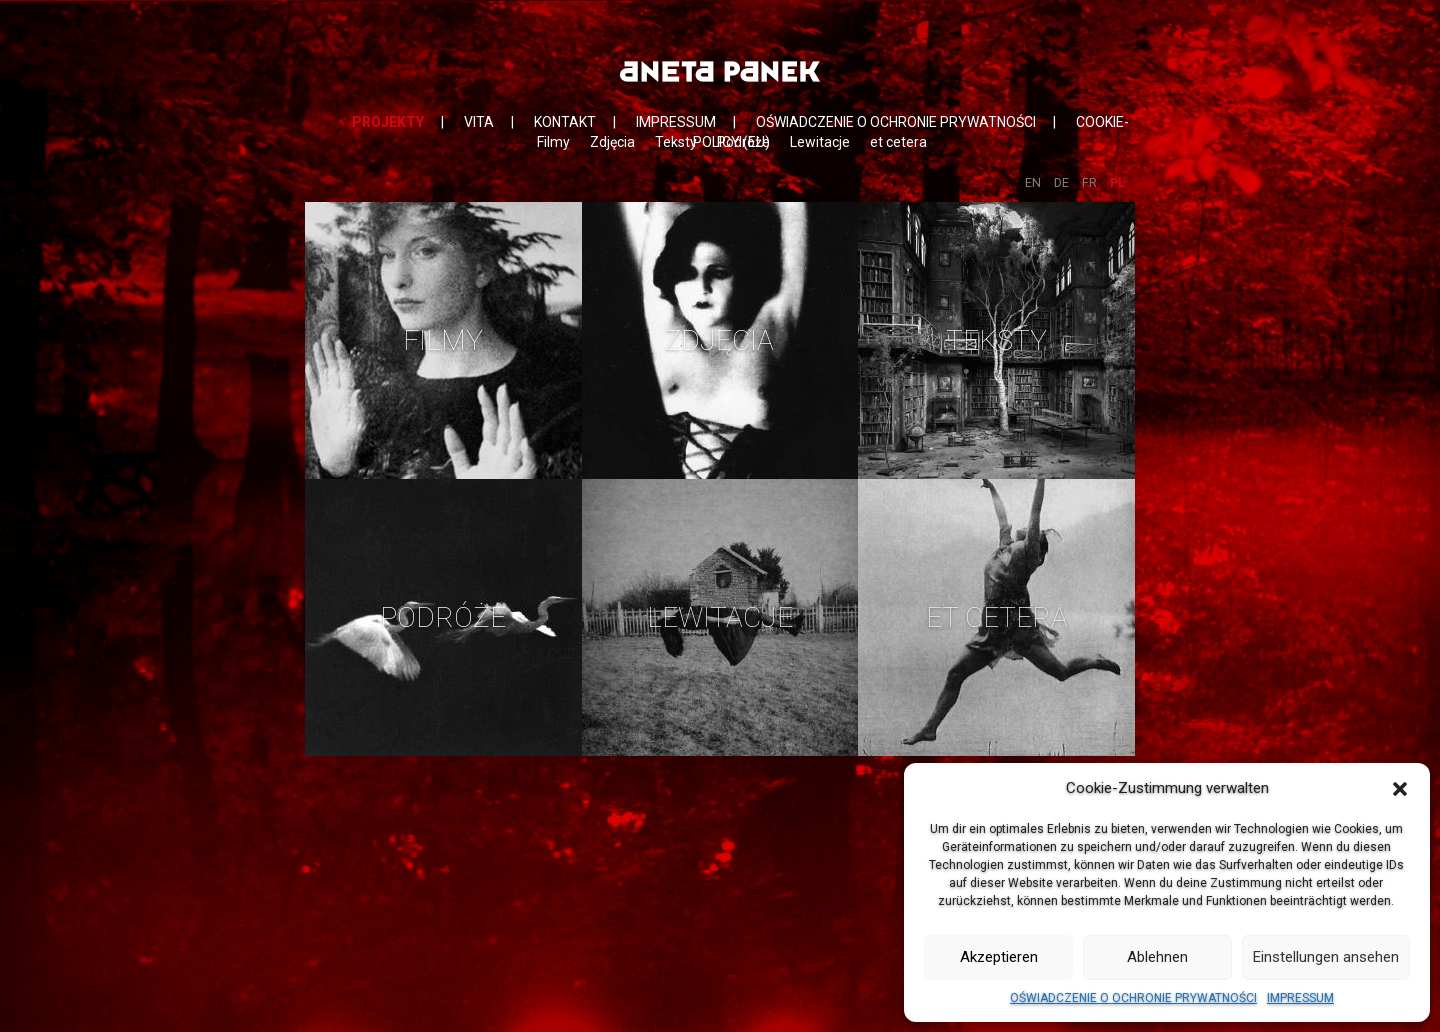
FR (1089, 182)
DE (1061, 182)
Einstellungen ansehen (1326, 957)
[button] (1400, 789)
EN (1033, 182)
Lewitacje (820, 142)
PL (1117, 182)
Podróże (743, 142)
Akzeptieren (999, 957)
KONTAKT (565, 122)
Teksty (676, 142)
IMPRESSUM (1300, 998)
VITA (479, 122)
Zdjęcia (612, 142)
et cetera (898, 142)
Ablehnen (1157, 957)
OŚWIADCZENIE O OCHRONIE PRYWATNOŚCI (1133, 998)
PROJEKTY (388, 122)
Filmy (553, 142)
